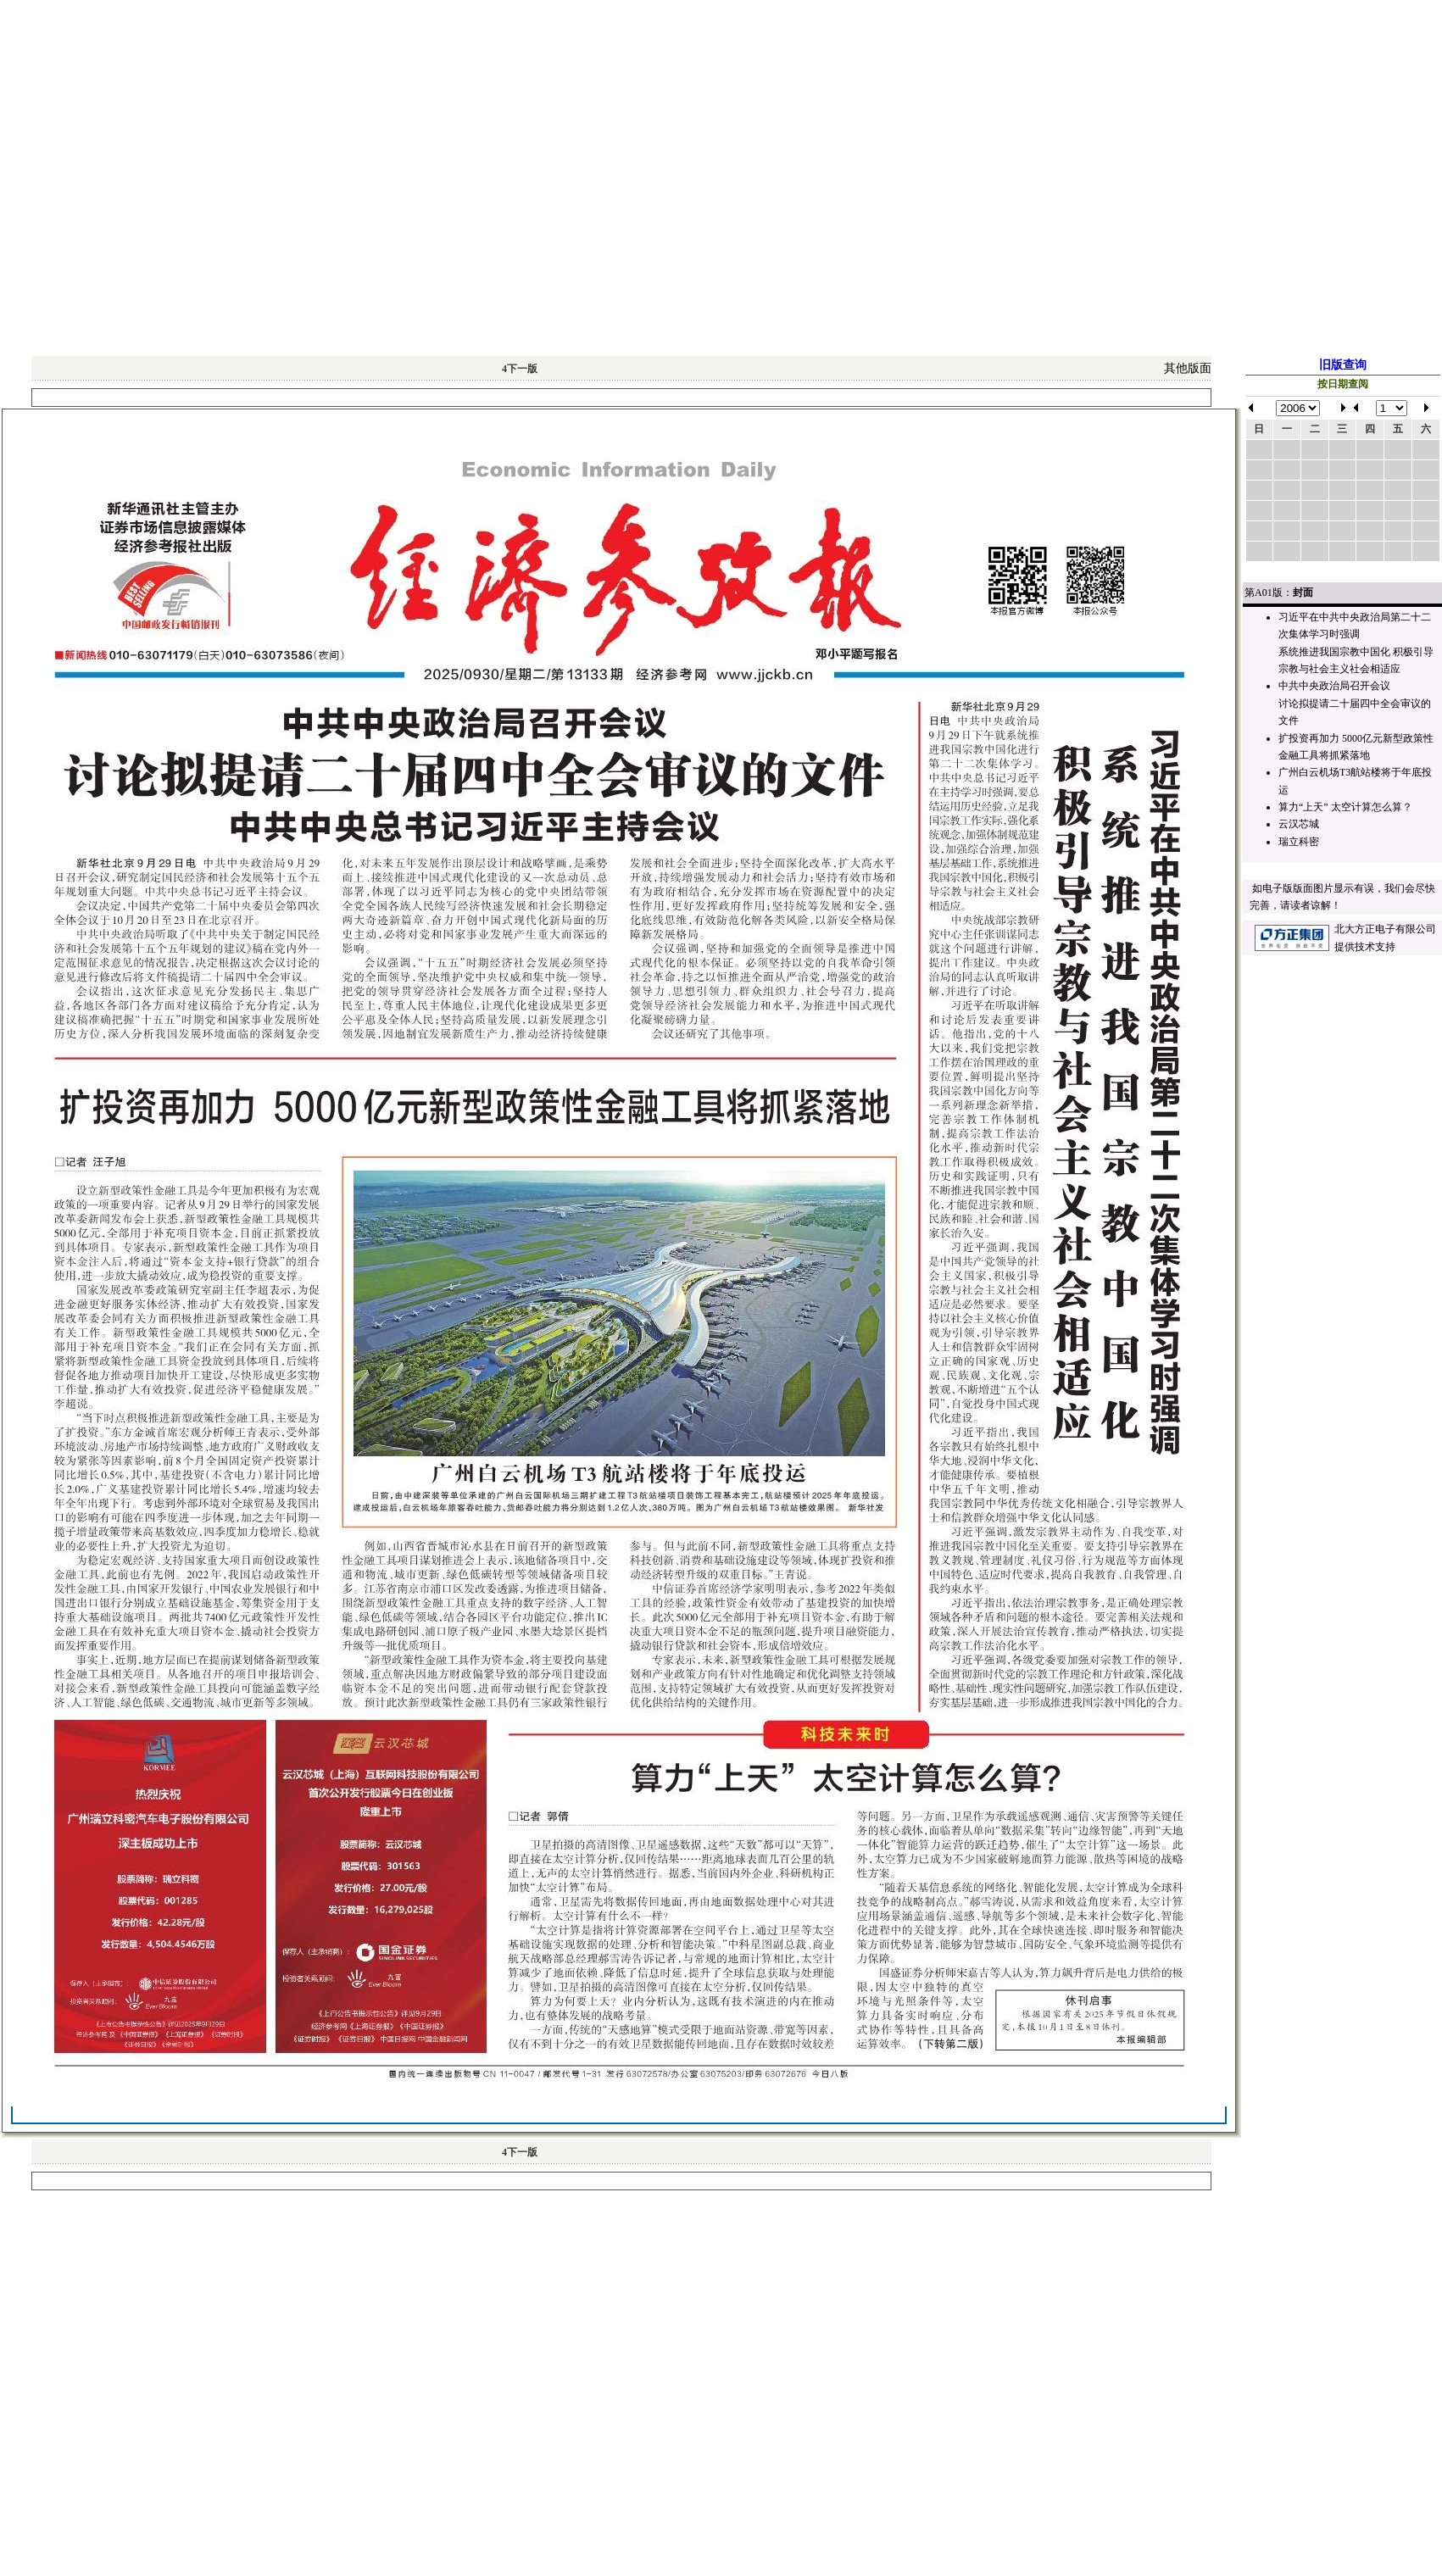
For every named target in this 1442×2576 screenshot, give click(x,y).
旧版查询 (1343, 365)
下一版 (519, 369)
